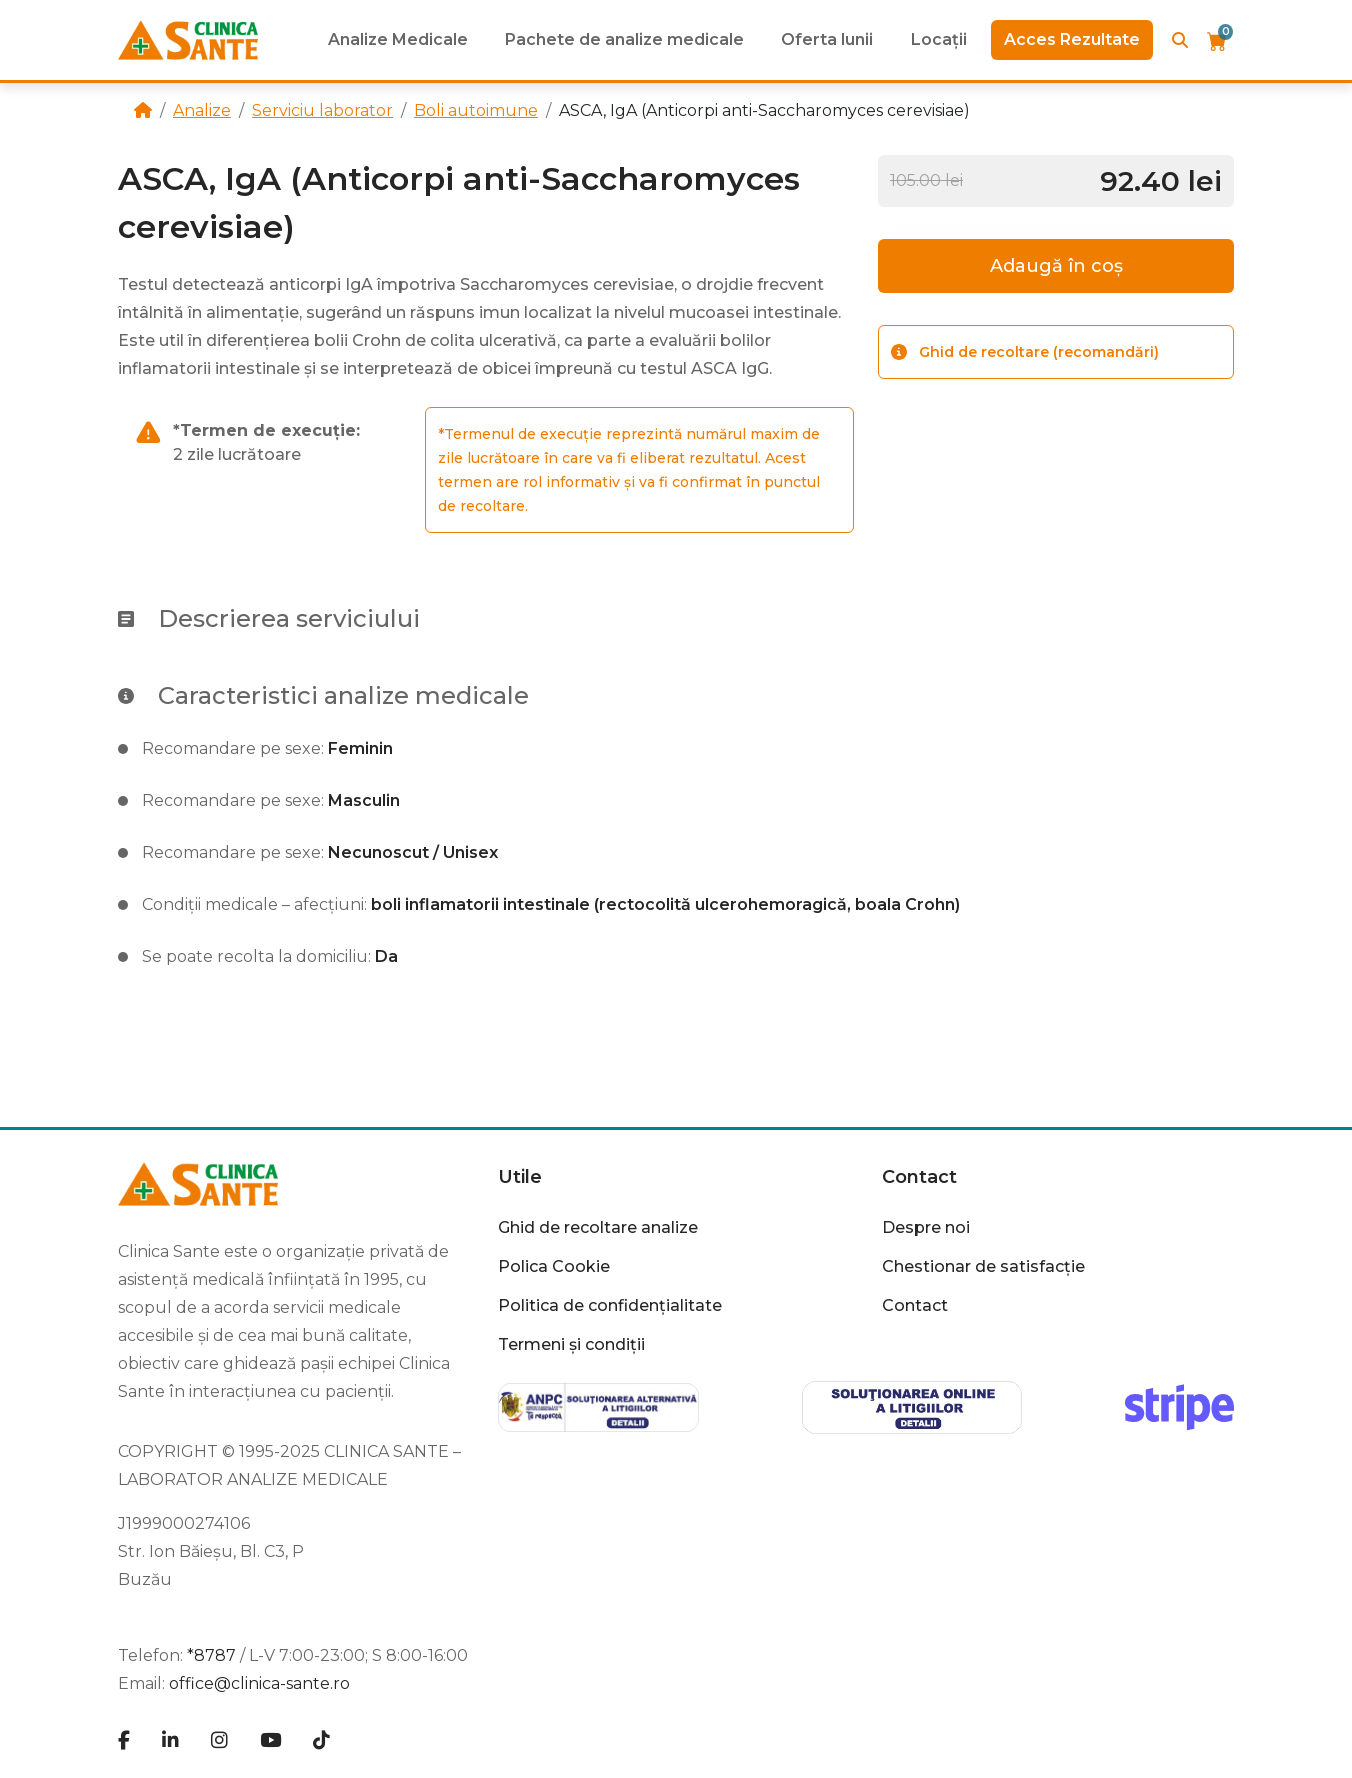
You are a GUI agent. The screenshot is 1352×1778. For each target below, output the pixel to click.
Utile (520, 1177)
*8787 (211, 1655)
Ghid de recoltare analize (598, 1227)
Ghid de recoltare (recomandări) (1025, 352)
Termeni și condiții (571, 1344)
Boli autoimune (476, 110)
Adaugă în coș (1056, 266)
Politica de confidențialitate (610, 1305)
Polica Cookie (554, 1266)
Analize (202, 110)
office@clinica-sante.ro (259, 1683)
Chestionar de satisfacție (983, 1266)
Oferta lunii (827, 39)
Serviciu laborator (322, 110)
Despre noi (926, 1227)
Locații (939, 39)
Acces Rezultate (1072, 39)
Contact (919, 1177)
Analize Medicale (398, 39)
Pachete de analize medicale (624, 39)
